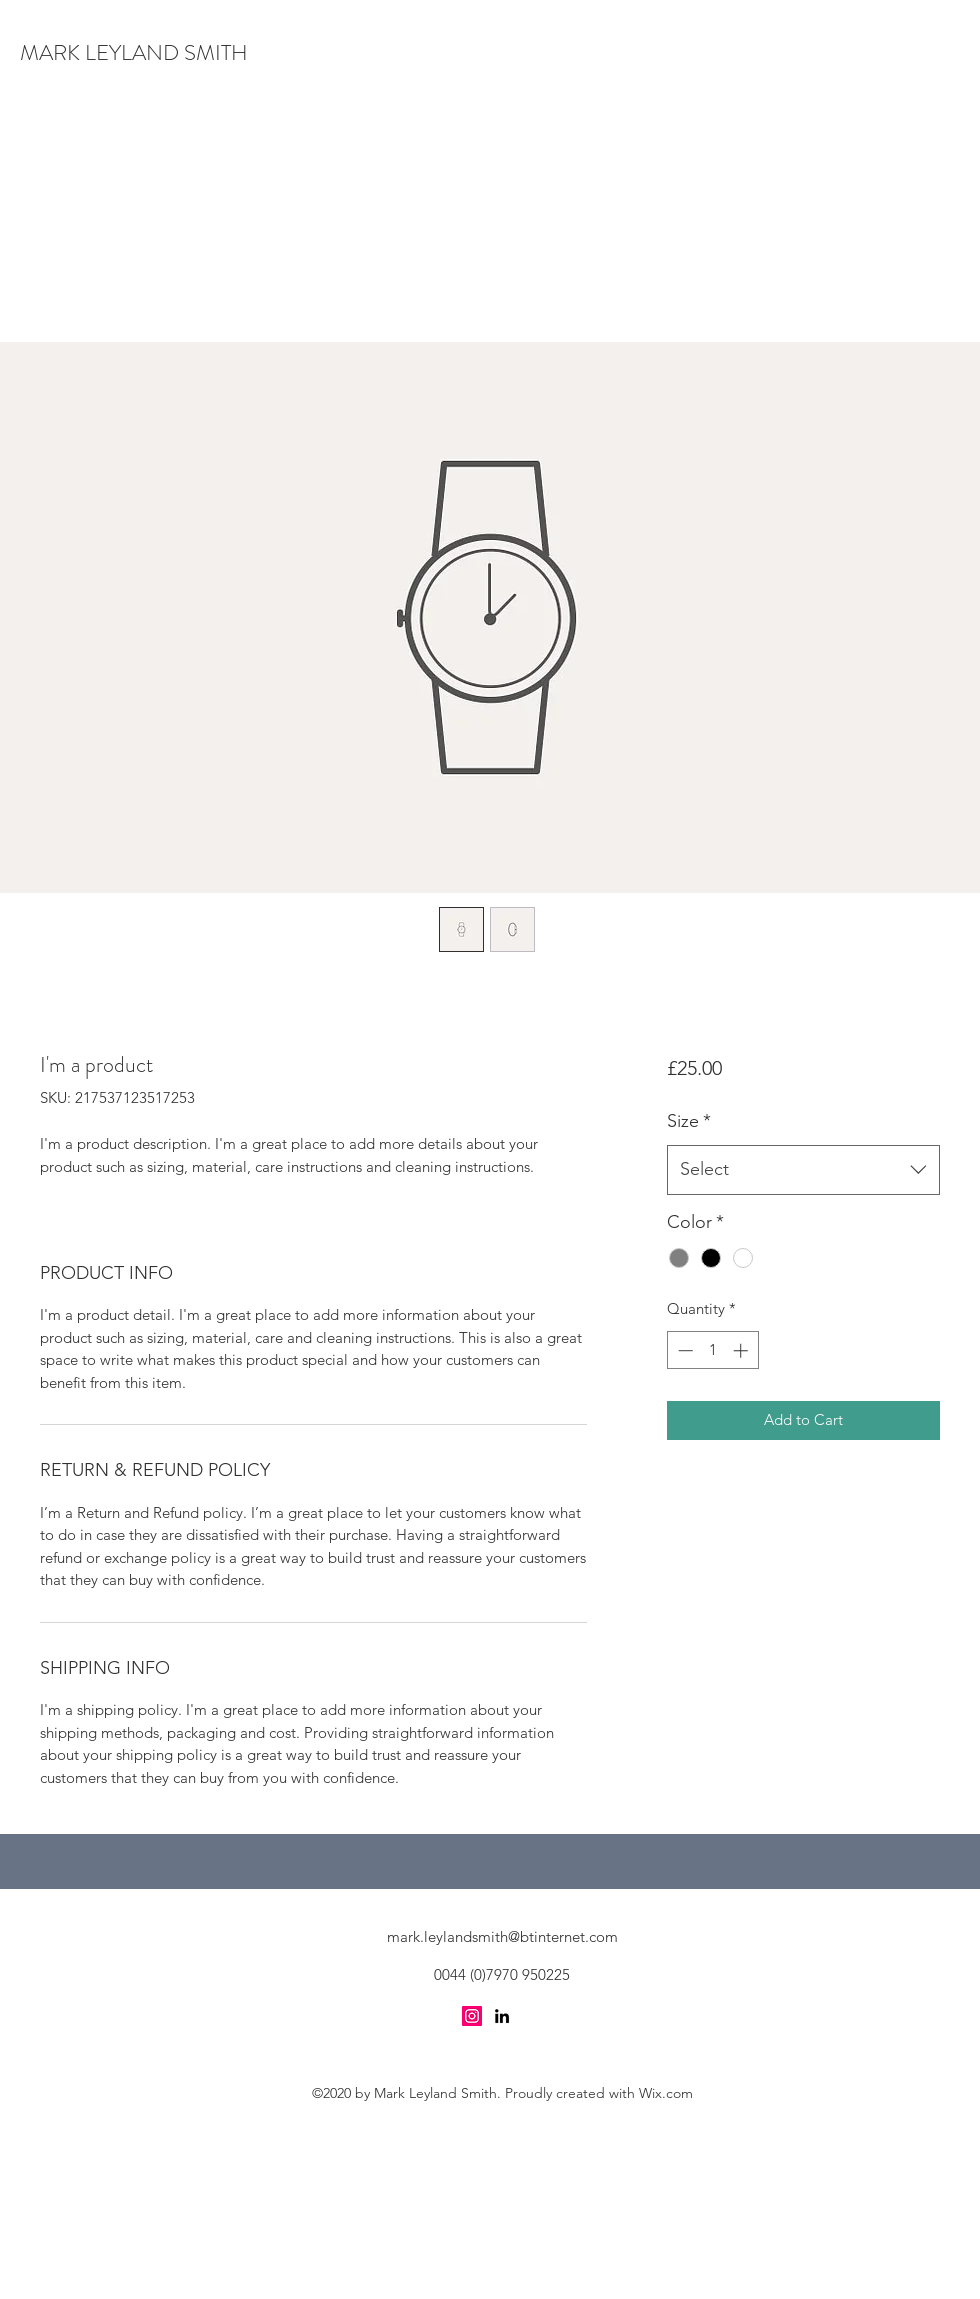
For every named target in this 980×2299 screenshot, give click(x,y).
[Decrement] (683, 1350)
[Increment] (742, 1350)
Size (689, 1121)
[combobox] (803, 1170)
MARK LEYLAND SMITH (134, 52)
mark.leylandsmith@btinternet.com (502, 1936)
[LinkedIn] (502, 2016)
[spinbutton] (712, 1350)
